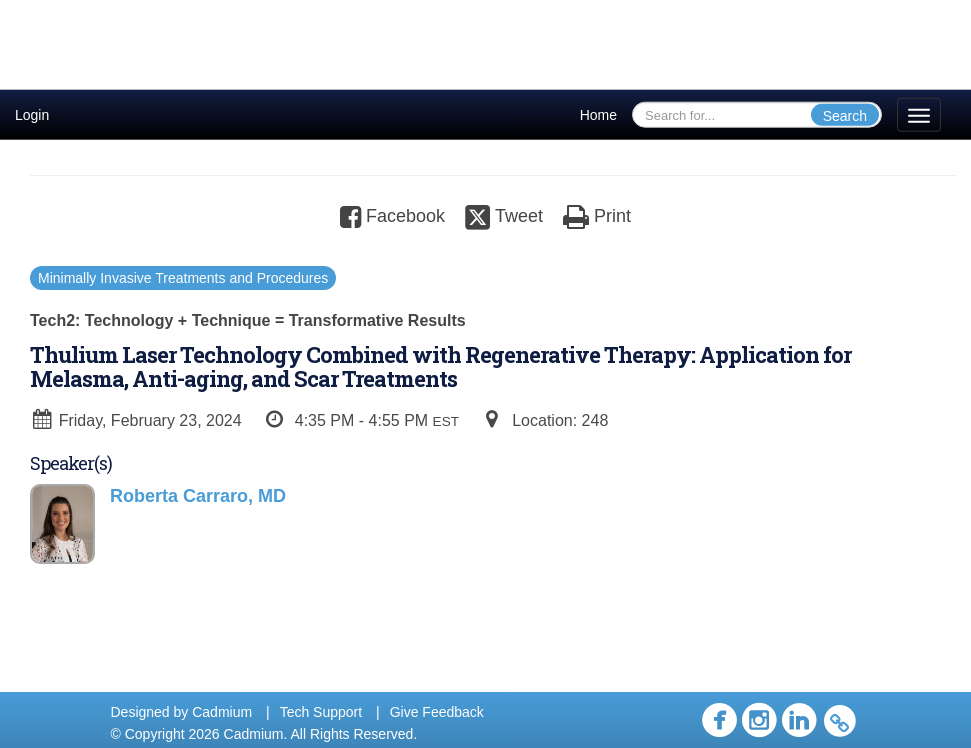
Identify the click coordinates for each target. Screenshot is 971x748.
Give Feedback (437, 712)
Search (845, 116)
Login (32, 115)
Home (598, 115)
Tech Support (321, 712)
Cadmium (222, 712)
